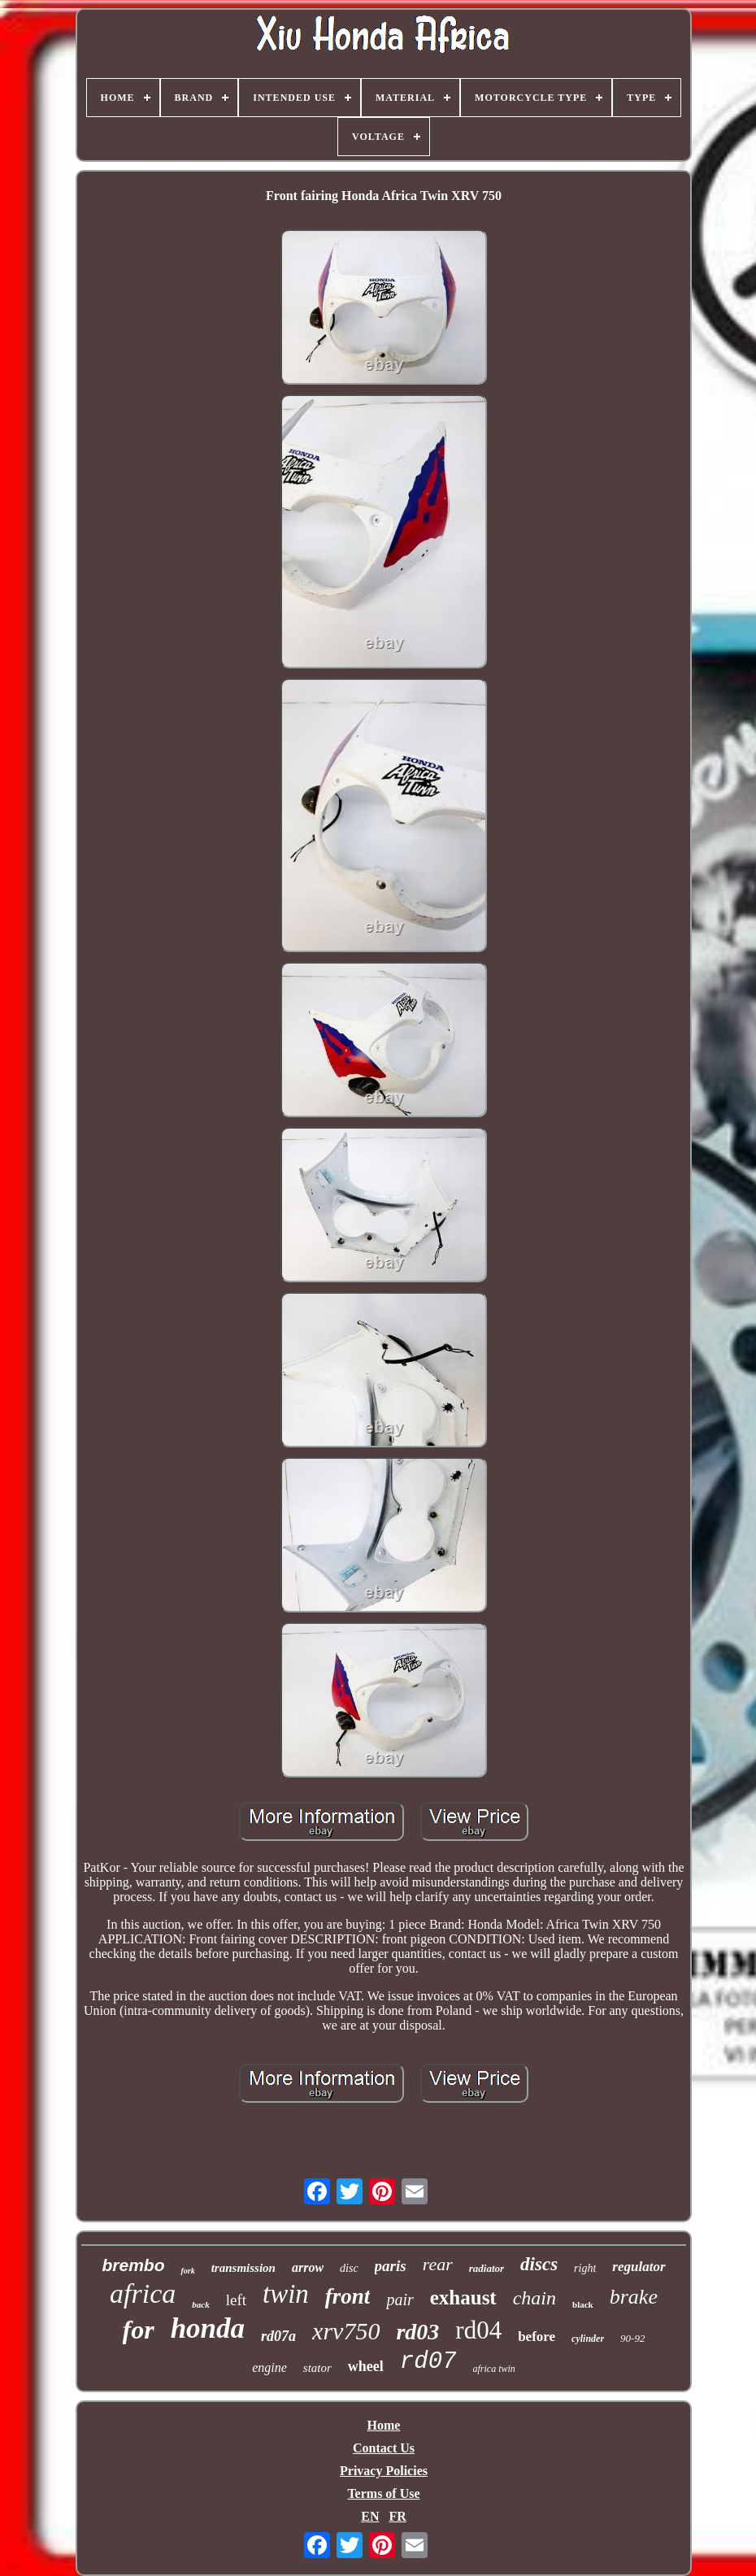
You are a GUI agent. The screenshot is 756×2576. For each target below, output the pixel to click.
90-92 (632, 2338)
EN (370, 2516)
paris (390, 2265)
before (536, 2336)
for (138, 2329)
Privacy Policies (384, 2471)
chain (534, 2297)
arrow (308, 2267)
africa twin (493, 2368)
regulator (638, 2266)
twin (286, 2293)
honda (208, 2328)
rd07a (278, 2336)
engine (269, 2367)
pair (399, 2299)
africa (143, 2293)
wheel (366, 2366)
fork (187, 2270)
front (348, 2296)
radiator (486, 2268)
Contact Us (384, 2448)
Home (384, 2425)
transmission (243, 2267)
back (200, 2304)
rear (438, 2264)
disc (349, 2268)
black (582, 2304)
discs (539, 2264)
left (236, 2299)
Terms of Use (383, 2493)
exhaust (463, 2297)
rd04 (478, 2330)
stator (317, 2367)
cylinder (587, 2338)
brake (634, 2296)
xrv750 (346, 2330)
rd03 (417, 2331)
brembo (133, 2265)
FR (397, 2516)
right (585, 2268)
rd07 (428, 2361)
